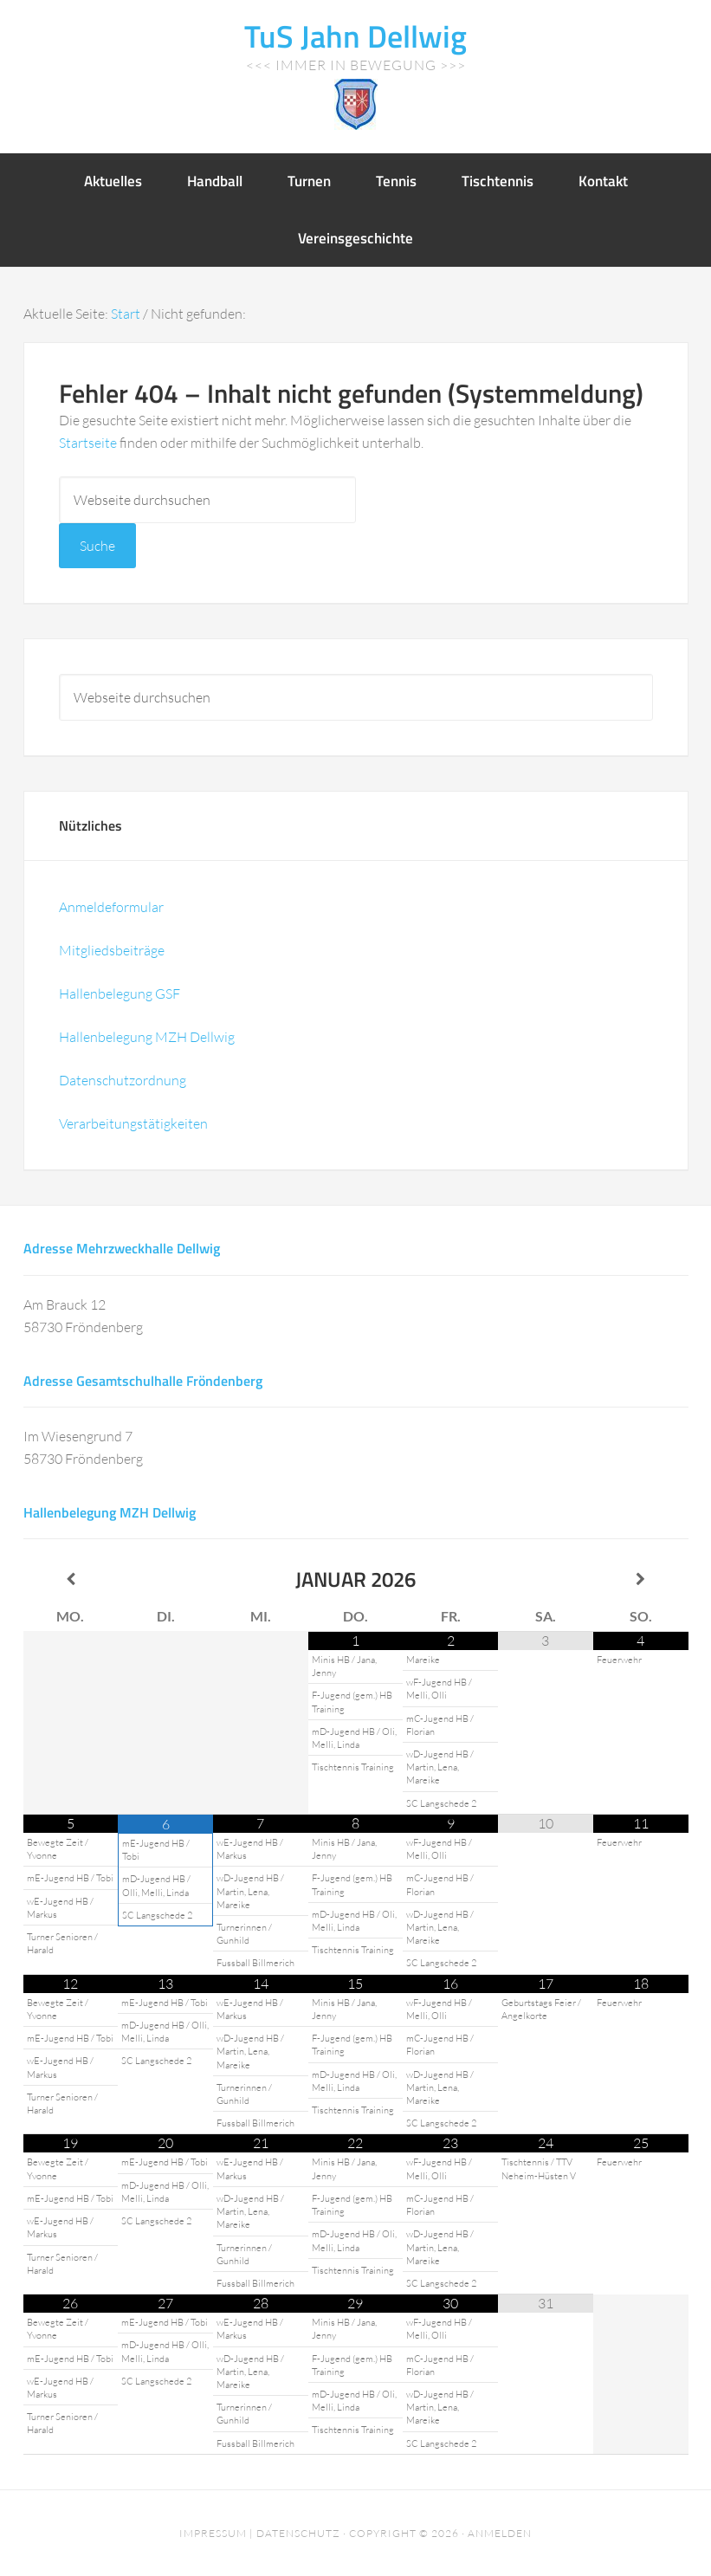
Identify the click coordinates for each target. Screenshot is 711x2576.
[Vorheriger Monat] (71, 1579)
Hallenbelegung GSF (119, 993)
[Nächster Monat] (640, 1579)
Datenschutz (298, 2533)
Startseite (88, 442)
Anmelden (500, 2533)
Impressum (213, 2533)
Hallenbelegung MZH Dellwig (147, 1036)
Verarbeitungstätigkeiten (133, 1123)
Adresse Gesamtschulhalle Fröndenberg (142, 1380)
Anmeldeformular (111, 907)
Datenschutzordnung (122, 1080)
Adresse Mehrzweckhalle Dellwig (121, 1248)
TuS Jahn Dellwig (355, 36)
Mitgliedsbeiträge (112, 950)
